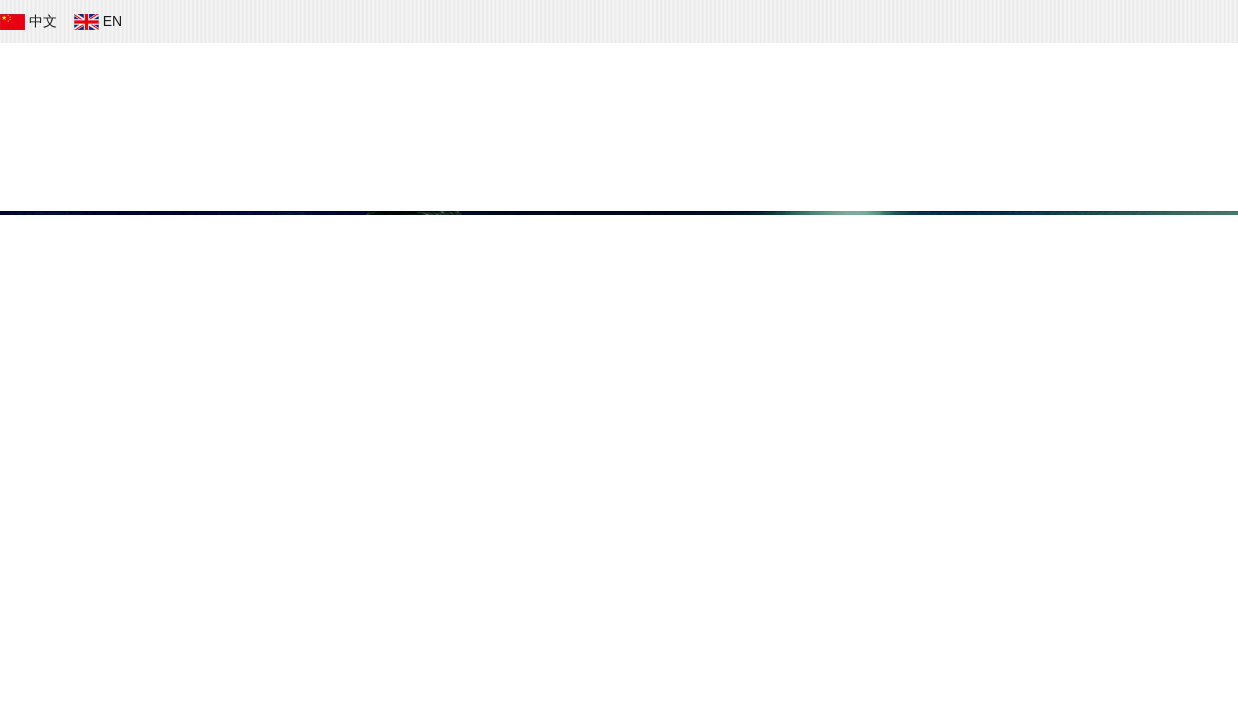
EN (100, 21)
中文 (30, 21)
